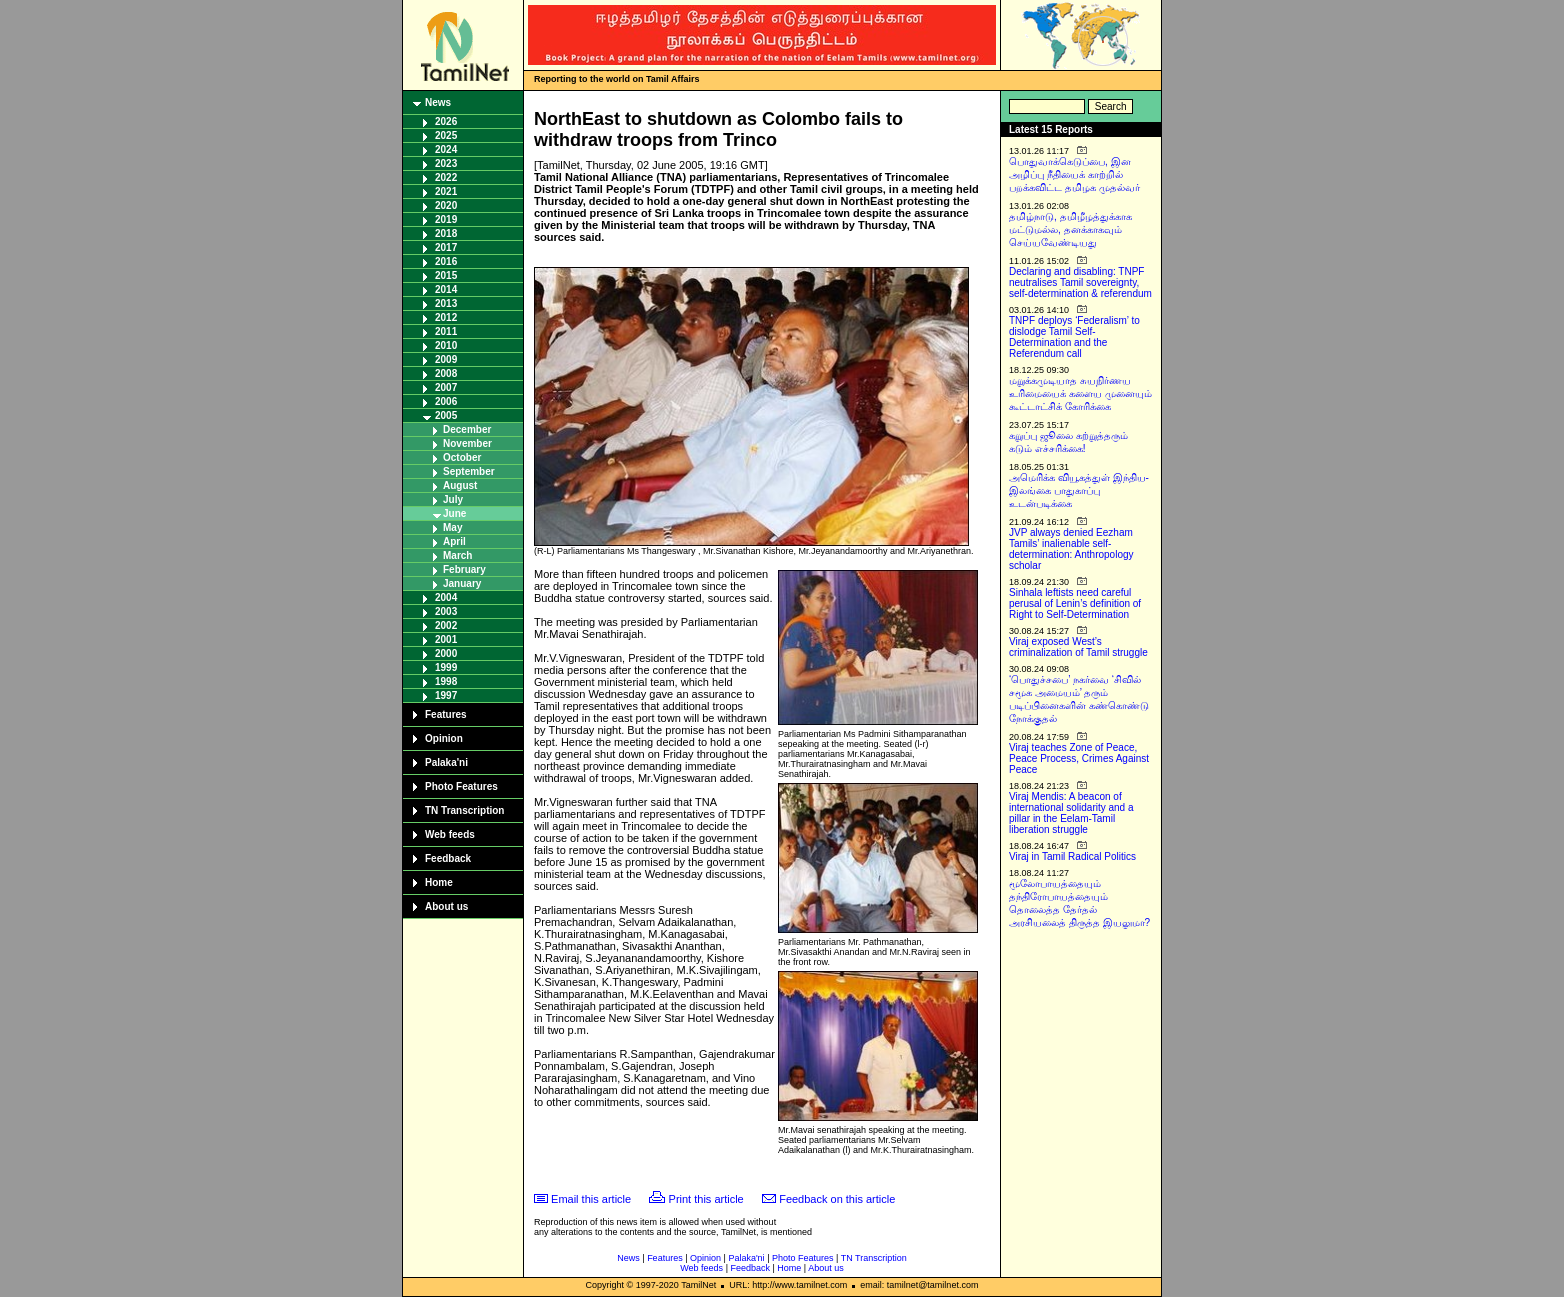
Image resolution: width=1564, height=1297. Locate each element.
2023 (446, 163)
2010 (446, 345)
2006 (446, 401)
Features (446, 714)
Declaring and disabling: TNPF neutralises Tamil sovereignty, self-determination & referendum (1080, 282)
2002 (446, 625)
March (457, 555)
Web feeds (450, 834)
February (464, 569)
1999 (446, 667)
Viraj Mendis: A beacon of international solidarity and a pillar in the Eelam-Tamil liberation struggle (1071, 813)
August (460, 485)
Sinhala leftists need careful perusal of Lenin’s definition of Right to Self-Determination (1075, 603)
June (454, 513)
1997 (446, 695)
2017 (446, 247)
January (462, 583)
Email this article (591, 1199)
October (462, 457)
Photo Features (461, 786)
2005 (446, 415)
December (467, 429)
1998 (446, 681)
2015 (446, 275)
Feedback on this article (837, 1199)
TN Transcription (464, 810)
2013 (446, 303)
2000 (446, 653)
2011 (446, 331)
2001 (446, 639)
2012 (446, 317)
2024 (446, 149)
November (467, 443)
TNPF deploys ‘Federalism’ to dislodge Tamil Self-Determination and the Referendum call (1074, 337)
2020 (446, 205)
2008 (446, 373)
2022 (446, 177)
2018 (446, 233)
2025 (446, 135)
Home (439, 882)
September (469, 471)
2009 (446, 359)
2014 (446, 289)
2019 (446, 219)
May (452, 527)
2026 (446, 121)
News (438, 102)
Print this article (706, 1199)
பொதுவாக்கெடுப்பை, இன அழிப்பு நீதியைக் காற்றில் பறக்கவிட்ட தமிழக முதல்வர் (1074, 174)
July (453, 499)
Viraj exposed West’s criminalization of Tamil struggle (1078, 647)
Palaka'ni (446, 762)
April (454, 541)
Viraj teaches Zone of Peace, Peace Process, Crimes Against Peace (1079, 758)
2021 (446, 191)
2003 (446, 611)
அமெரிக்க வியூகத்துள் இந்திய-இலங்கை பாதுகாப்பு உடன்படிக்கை (1079, 490)
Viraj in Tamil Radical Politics (1072, 856)
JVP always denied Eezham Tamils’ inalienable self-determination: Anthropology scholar (1071, 549)
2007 (446, 387)
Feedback (448, 858)
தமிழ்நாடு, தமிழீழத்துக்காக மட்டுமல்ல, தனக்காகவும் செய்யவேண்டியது (1070, 229)
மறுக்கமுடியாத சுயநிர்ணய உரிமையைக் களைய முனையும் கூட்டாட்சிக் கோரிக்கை (1080, 393)
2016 (446, 261)
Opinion (444, 738)
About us (446, 906)
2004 (446, 597)
